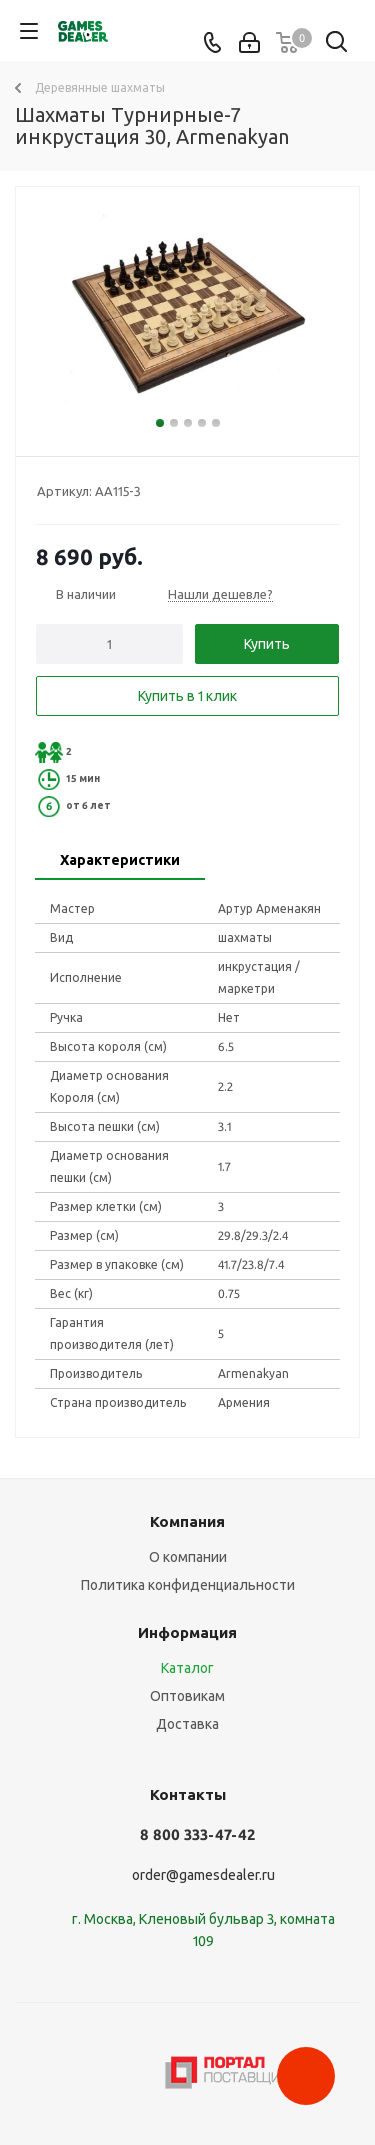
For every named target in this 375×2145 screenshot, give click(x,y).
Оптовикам (187, 1696)
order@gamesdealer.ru (203, 1875)
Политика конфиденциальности (188, 1585)
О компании (188, 1557)
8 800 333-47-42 (197, 1834)
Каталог (187, 1668)
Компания (187, 1521)
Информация (187, 1632)
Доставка (187, 1724)
